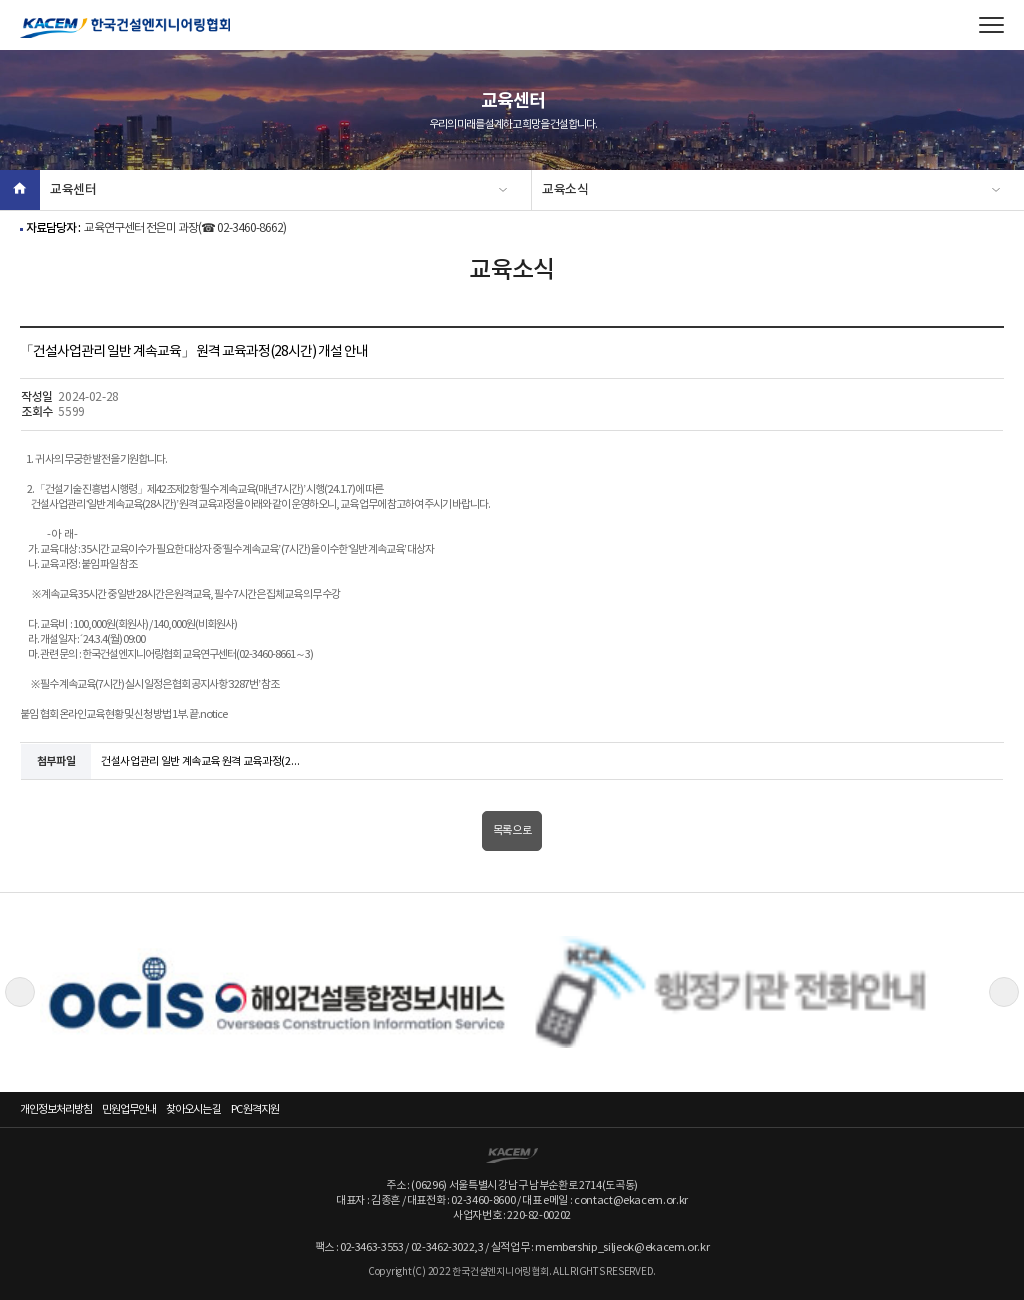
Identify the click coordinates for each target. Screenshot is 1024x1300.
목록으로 (512, 830)
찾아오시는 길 (193, 1109)
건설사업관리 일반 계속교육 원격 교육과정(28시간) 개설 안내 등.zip (201, 761)
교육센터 (73, 190)
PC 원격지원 (255, 1109)
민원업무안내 (129, 1109)
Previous (20, 992)
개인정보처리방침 (56, 1109)
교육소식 (565, 190)
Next (1004, 992)
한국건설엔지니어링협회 (125, 28)
